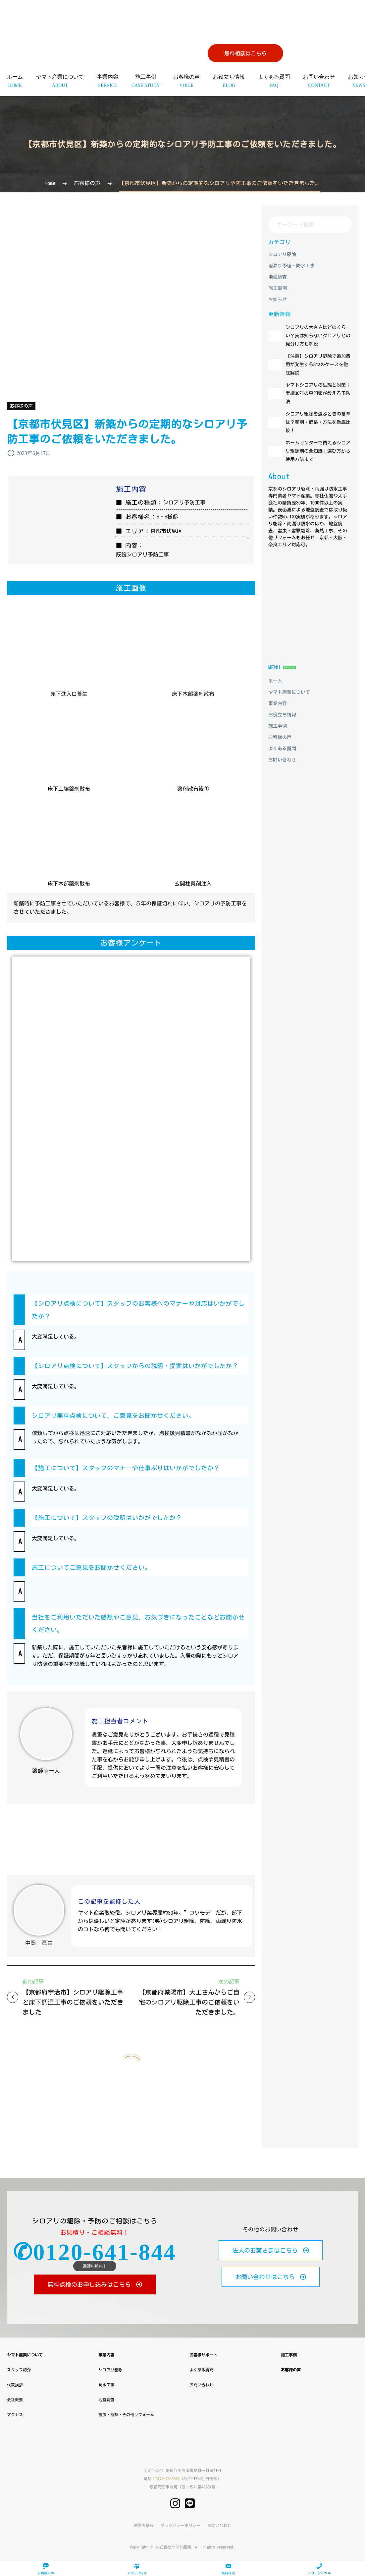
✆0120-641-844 (95, 2252)
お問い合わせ (319, 81)
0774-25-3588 (168, 2478)
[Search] (310, 224)
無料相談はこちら (245, 53)
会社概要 (15, 2400)
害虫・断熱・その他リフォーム (126, 2414)
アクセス (15, 2414)
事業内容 (107, 81)
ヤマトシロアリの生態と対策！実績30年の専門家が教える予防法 (328, 411)
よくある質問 (274, 81)
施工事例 (145, 81)
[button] (20, 1309)
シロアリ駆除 (110, 2370)
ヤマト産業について (60, 81)
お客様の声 (186, 81)
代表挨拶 (15, 2385)
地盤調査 (106, 2400)
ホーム (15, 81)
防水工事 (106, 2385)
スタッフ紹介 (19, 2370)
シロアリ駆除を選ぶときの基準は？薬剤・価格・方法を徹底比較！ (328, 441)
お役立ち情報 (229, 81)
